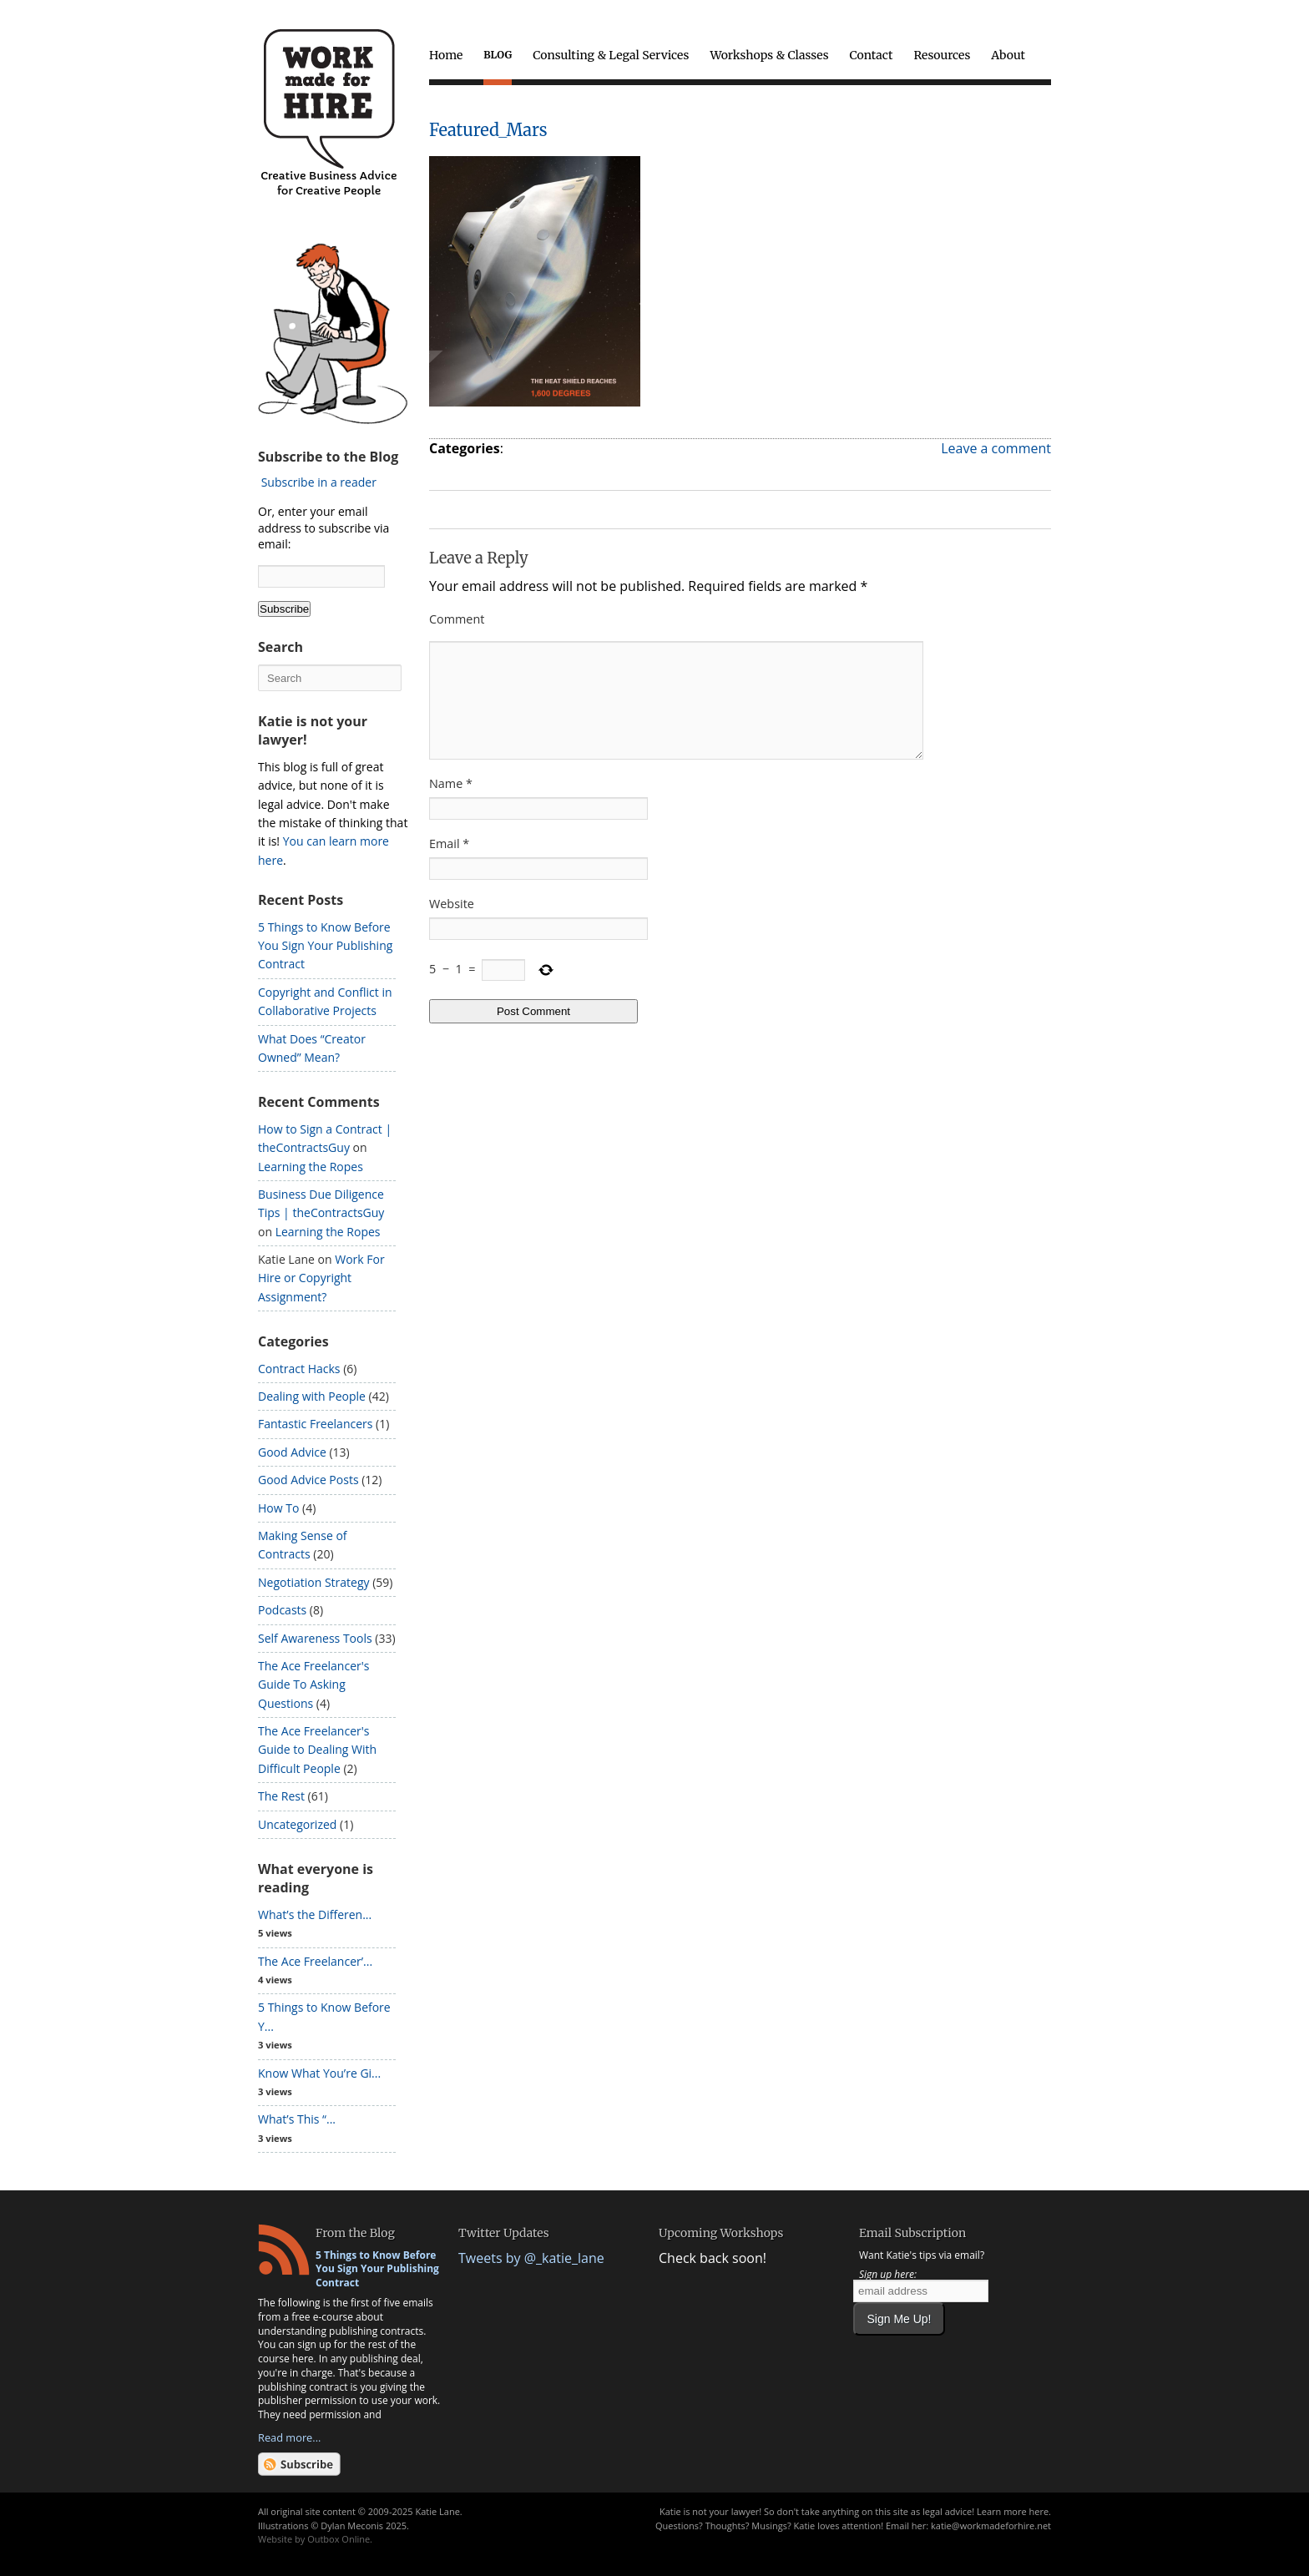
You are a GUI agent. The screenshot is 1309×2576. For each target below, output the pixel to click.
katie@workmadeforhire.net (991, 2525)
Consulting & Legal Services (611, 55)
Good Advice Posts (308, 1480)
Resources (941, 55)
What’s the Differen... (314, 1914)
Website (451, 924)
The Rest (281, 1796)
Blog (497, 54)
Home (445, 55)
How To (278, 1508)
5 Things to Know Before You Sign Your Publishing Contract (325, 945)
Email (449, 863)
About (1008, 55)
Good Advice (292, 1452)
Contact (871, 55)
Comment (456, 619)
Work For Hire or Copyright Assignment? (321, 1278)
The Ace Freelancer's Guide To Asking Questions (313, 1684)
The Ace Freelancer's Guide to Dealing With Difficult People (317, 1749)
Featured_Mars (488, 129)
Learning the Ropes (310, 1166)
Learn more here (1013, 2511)
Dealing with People (312, 1396)
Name (451, 803)
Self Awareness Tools (315, 1638)
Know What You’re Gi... (319, 2073)
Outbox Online (338, 2539)
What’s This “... (297, 2119)
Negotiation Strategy (314, 1582)
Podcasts (282, 1610)
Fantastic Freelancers (315, 1424)
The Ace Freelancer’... (315, 1961)
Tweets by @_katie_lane (531, 2258)
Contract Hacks (299, 1368)
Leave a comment (996, 448)
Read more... (289, 2437)
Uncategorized (297, 1824)
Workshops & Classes (769, 55)
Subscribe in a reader (319, 482)
